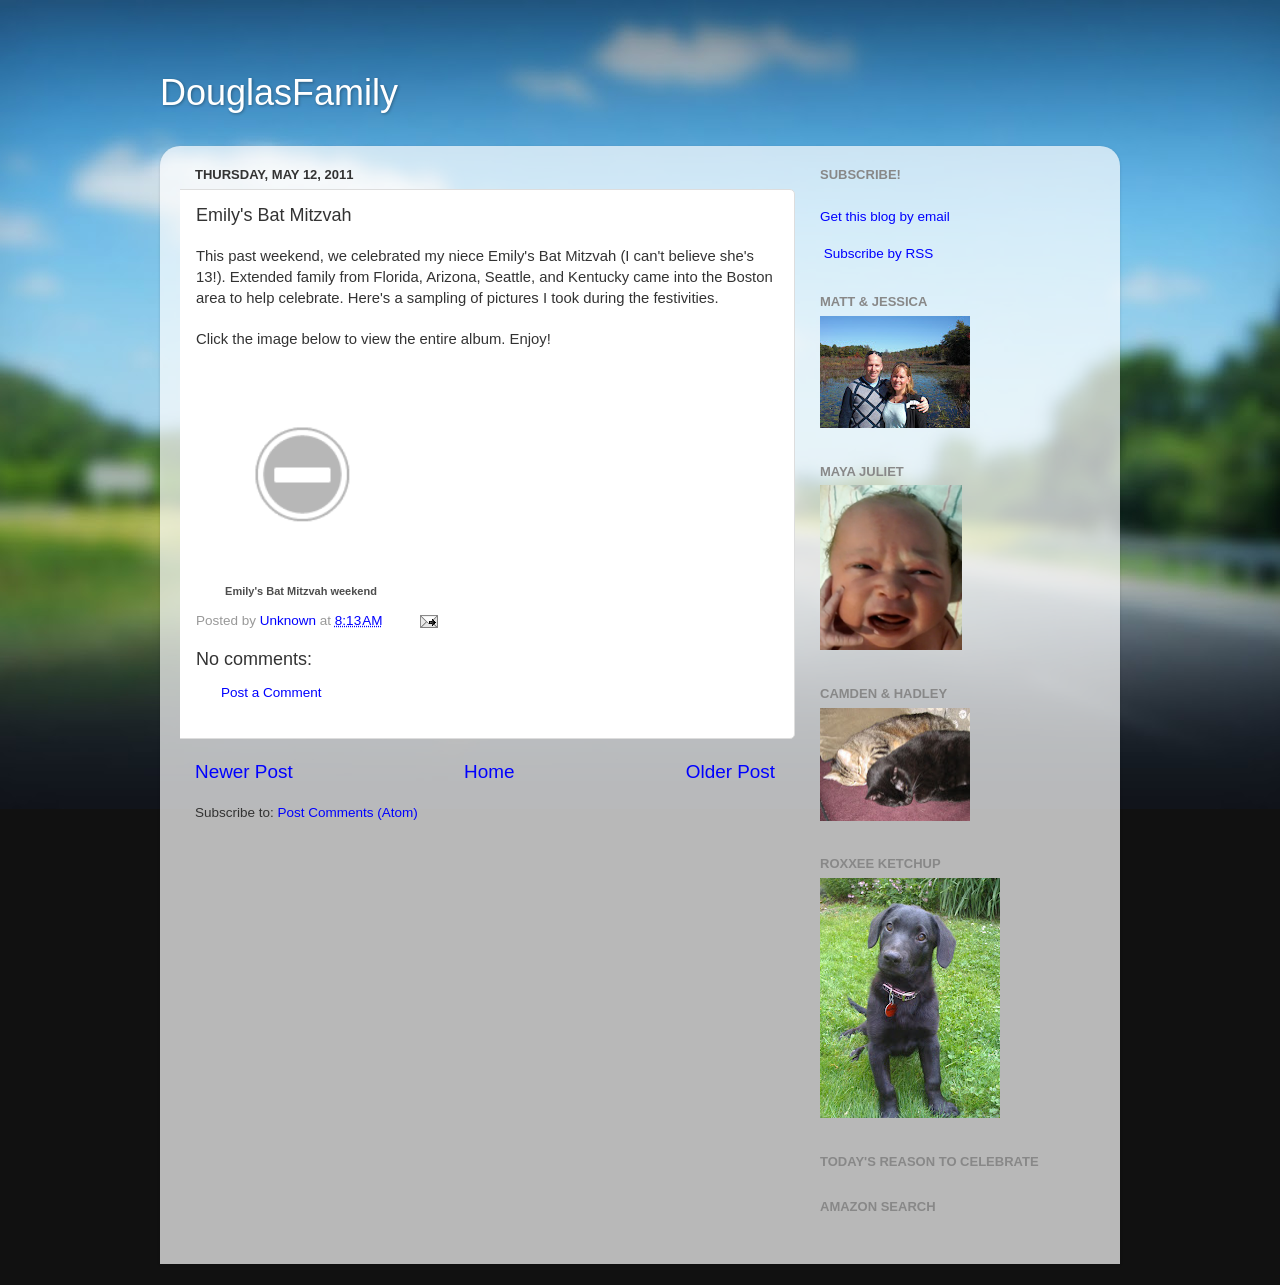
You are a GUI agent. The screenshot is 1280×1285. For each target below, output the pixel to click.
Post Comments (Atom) (348, 812)
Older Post (730, 771)
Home (489, 771)
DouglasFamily (279, 92)
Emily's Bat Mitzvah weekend (301, 591)
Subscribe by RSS (879, 253)
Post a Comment (271, 692)
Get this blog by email (885, 216)
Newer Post (244, 771)
